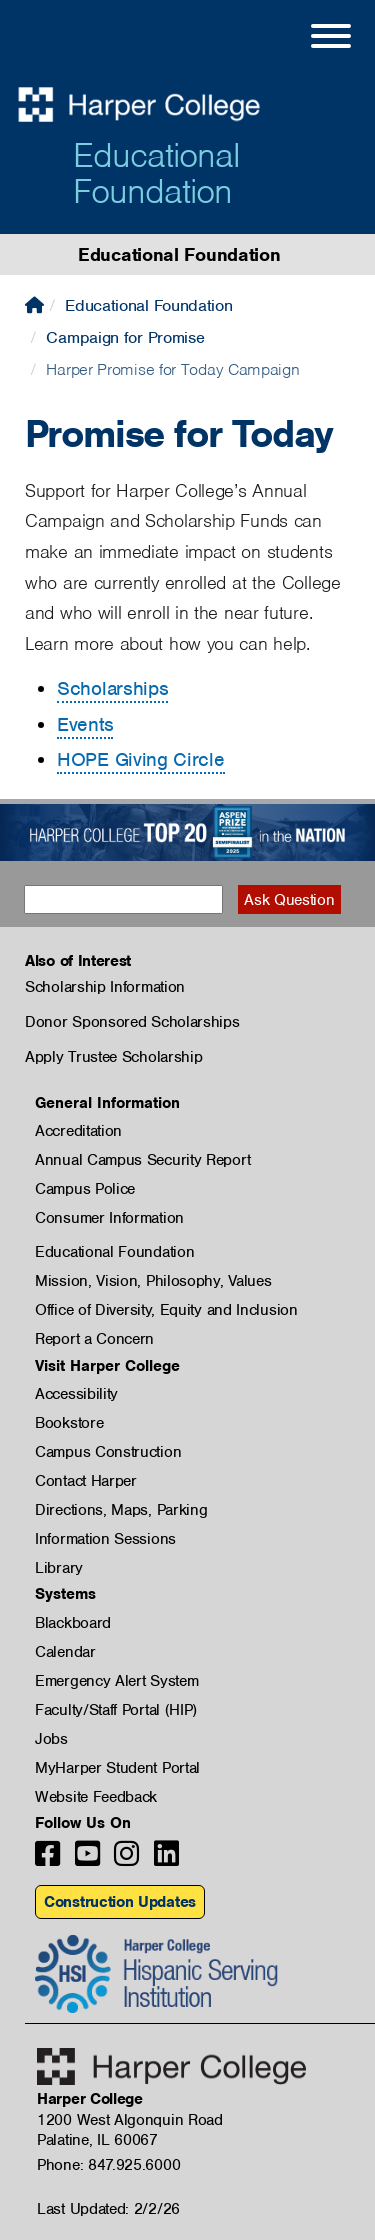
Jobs (51, 1739)
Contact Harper (86, 1481)
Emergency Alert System (116, 1681)
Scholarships (112, 688)
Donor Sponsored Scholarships (132, 1022)
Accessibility (76, 1394)
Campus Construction (108, 1452)
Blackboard (73, 1623)
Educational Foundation (156, 173)
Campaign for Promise (125, 337)
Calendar (65, 1652)
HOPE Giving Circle (141, 759)
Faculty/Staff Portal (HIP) (116, 1710)
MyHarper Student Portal (117, 1768)
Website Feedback (96, 1797)
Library (59, 1568)
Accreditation (78, 1131)
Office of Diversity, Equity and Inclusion (166, 1310)
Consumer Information (109, 1218)
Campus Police (85, 1189)
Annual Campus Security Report (142, 1160)
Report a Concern (94, 1339)
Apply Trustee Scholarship (114, 1057)
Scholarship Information (105, 987)
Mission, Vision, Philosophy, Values (153, 1281)
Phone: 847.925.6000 (108, 2165)
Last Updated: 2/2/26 (108, 2209)
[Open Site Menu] (311, 39)
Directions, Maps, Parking (121, 1510)
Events (85, 724)
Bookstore (69, 1423)
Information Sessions (105, 1539)
